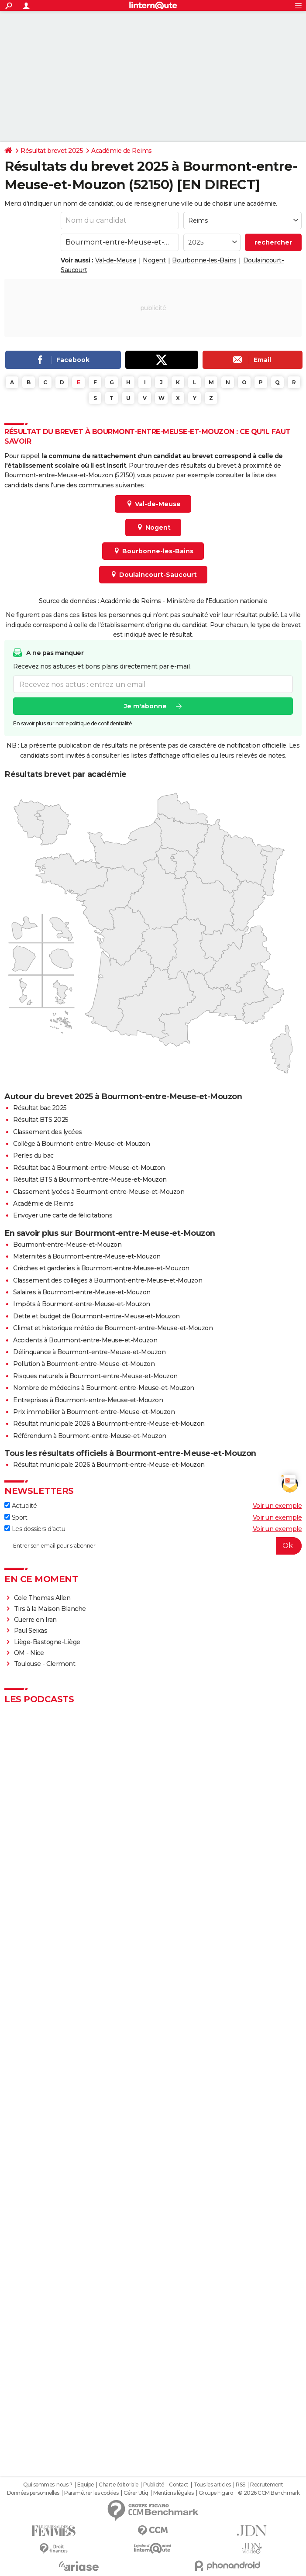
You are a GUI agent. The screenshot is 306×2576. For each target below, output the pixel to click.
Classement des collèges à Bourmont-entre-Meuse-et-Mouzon (107, 1280)
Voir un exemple (277, 1506)
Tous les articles (212, 2485)
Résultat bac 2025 (40, 1108)
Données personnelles (33, 2493)
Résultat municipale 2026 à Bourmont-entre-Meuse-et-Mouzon (109, 1424)
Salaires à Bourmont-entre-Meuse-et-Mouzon (82, 1292)
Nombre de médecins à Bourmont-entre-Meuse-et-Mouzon (103, 1388)
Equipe (85, 2485)
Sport (15, 1517)
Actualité (20, 1506)
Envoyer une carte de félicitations (62, 1215)
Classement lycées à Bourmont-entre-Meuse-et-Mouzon (98, 1192)
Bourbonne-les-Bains (204, 260)
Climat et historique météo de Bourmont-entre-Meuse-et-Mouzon (113, 1328)
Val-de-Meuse (115, 260)
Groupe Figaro (216, 2493)
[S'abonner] (153, 1546)
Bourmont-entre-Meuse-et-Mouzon (67, 1244)
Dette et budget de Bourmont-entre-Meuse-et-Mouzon (96, 1316)
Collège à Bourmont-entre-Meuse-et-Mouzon (81, 1144)
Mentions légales (173, 2493)
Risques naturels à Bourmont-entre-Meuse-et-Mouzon (95, 1376)
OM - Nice (29, 1653)
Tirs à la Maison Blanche (50, 1609)
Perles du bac (33, 1155)
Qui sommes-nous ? (47, 2485)
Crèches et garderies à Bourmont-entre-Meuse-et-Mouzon (101, 1268)
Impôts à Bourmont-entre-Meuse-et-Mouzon (81, 1304)
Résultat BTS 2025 (41, 1120)
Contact (179, 2485)
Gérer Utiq (136, 2493)
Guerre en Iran (35, 1620)
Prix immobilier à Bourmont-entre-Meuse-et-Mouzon (94, 1412)
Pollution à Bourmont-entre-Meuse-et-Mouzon (84, 1364)
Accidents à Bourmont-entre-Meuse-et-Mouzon (85, 1340)
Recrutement (266, 2485)
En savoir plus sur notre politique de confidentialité (72, 723)
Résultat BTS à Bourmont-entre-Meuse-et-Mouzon (90, 1179)
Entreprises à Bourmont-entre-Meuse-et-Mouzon (88, 1400)
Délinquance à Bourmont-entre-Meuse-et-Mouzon (89, 1352)
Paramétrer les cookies (91, 2493)
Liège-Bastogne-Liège (47, 1642)
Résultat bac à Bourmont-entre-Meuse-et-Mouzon (89, 1168)
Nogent (154, 260)
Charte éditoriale (118, 2485)
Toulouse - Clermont (45, 1664)
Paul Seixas (31, 1631)
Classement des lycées (47, 1132)
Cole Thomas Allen (42, 1598)
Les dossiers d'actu (34, 1529)
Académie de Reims (121, 151)
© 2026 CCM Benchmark (269, 2493)
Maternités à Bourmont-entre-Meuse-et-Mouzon (87, 1256)
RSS (240, 2485)
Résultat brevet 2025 (52, 151)
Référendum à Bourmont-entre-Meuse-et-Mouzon (89, 1436)
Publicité (153, 2485)
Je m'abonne (145, 706)
